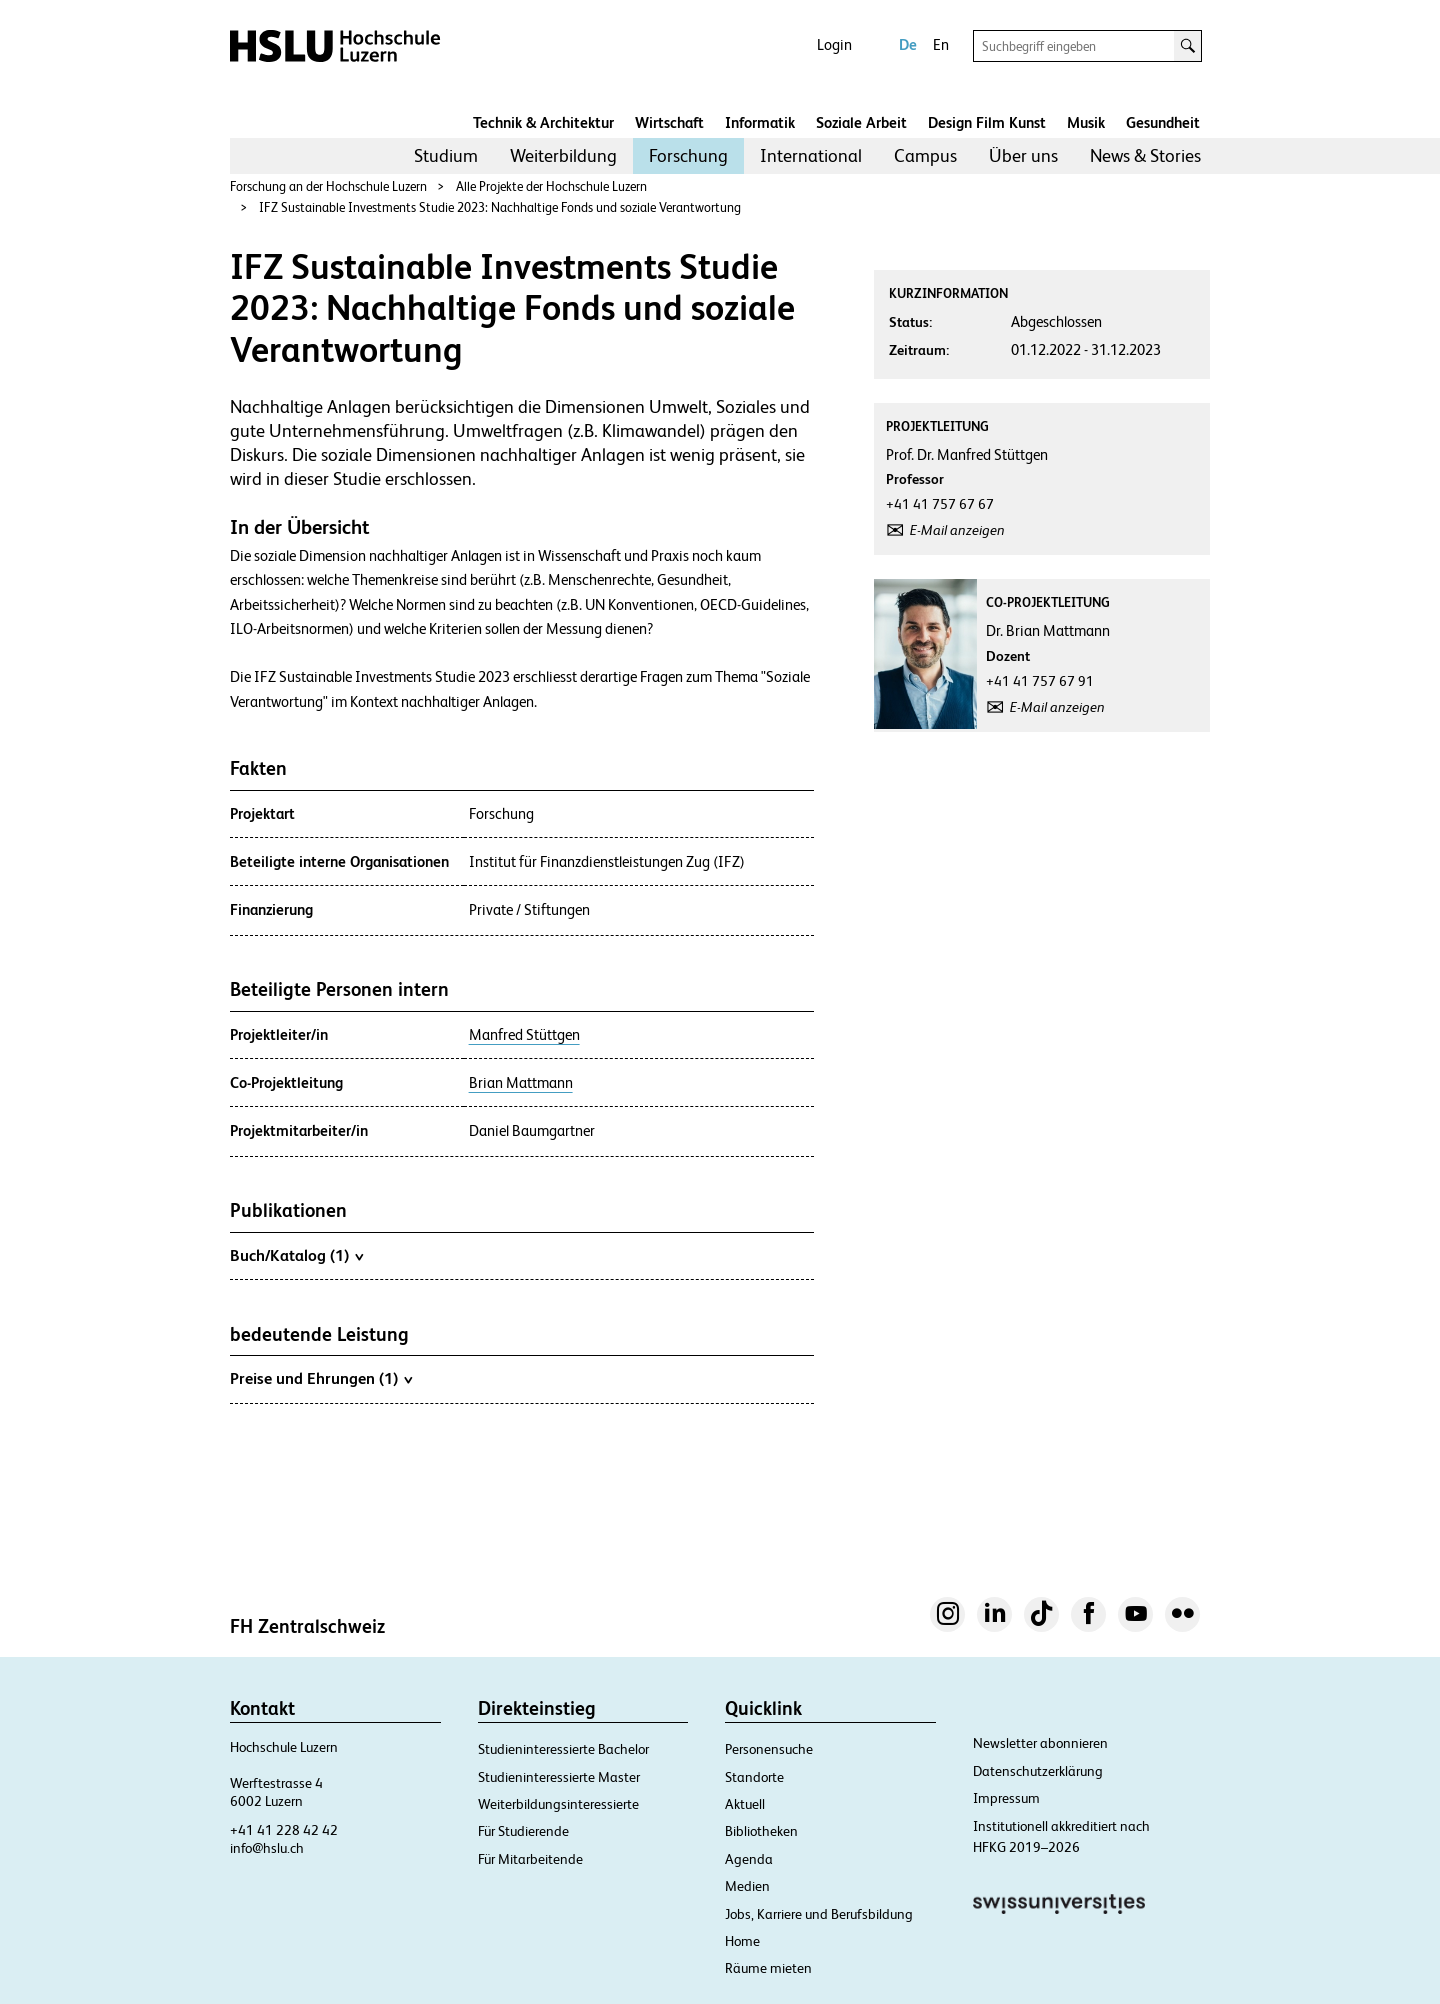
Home (742, 1941)
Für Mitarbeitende (530, 1859)
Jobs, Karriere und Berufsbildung (819, 1914)
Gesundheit (1163, 122)
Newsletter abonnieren (1040, 1743)
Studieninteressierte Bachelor (563, 1749)
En (941, 44)
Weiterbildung (563, 155)
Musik (1086, 122)
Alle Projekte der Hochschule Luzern (551, 186)
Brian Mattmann (521, 1083)
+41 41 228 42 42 (284, 1830)
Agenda (749, 1859)
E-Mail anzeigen (957, 530)
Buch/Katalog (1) (296, 1255)
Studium (446, 155)
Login (834, 44)
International (811, 155)
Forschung (688, 155)
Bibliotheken (761, 1831)
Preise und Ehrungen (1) (321, 1378)
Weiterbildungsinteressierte (558, 1804)
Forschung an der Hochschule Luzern (328, 186)
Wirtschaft (669, 122)
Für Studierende (523, 1831)
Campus (925, 155)
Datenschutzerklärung (1038, 1771)
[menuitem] (446, 156)
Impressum (1006, 1798)
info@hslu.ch (267, 1848)
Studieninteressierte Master (559, 1777)
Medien (747, 1886)
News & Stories (1145, 155)
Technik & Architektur (543, 122)
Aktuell (745, 1804)
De (908, 44)
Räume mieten (768, 1968)
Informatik (760, 122)
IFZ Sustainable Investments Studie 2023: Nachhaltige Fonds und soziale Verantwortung (500, 207)
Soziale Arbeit (861, 122)
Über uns (1023, 155)
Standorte (754, 1777)
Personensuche (769, 1749)
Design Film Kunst (987, 122)
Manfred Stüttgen (524, 1035)
